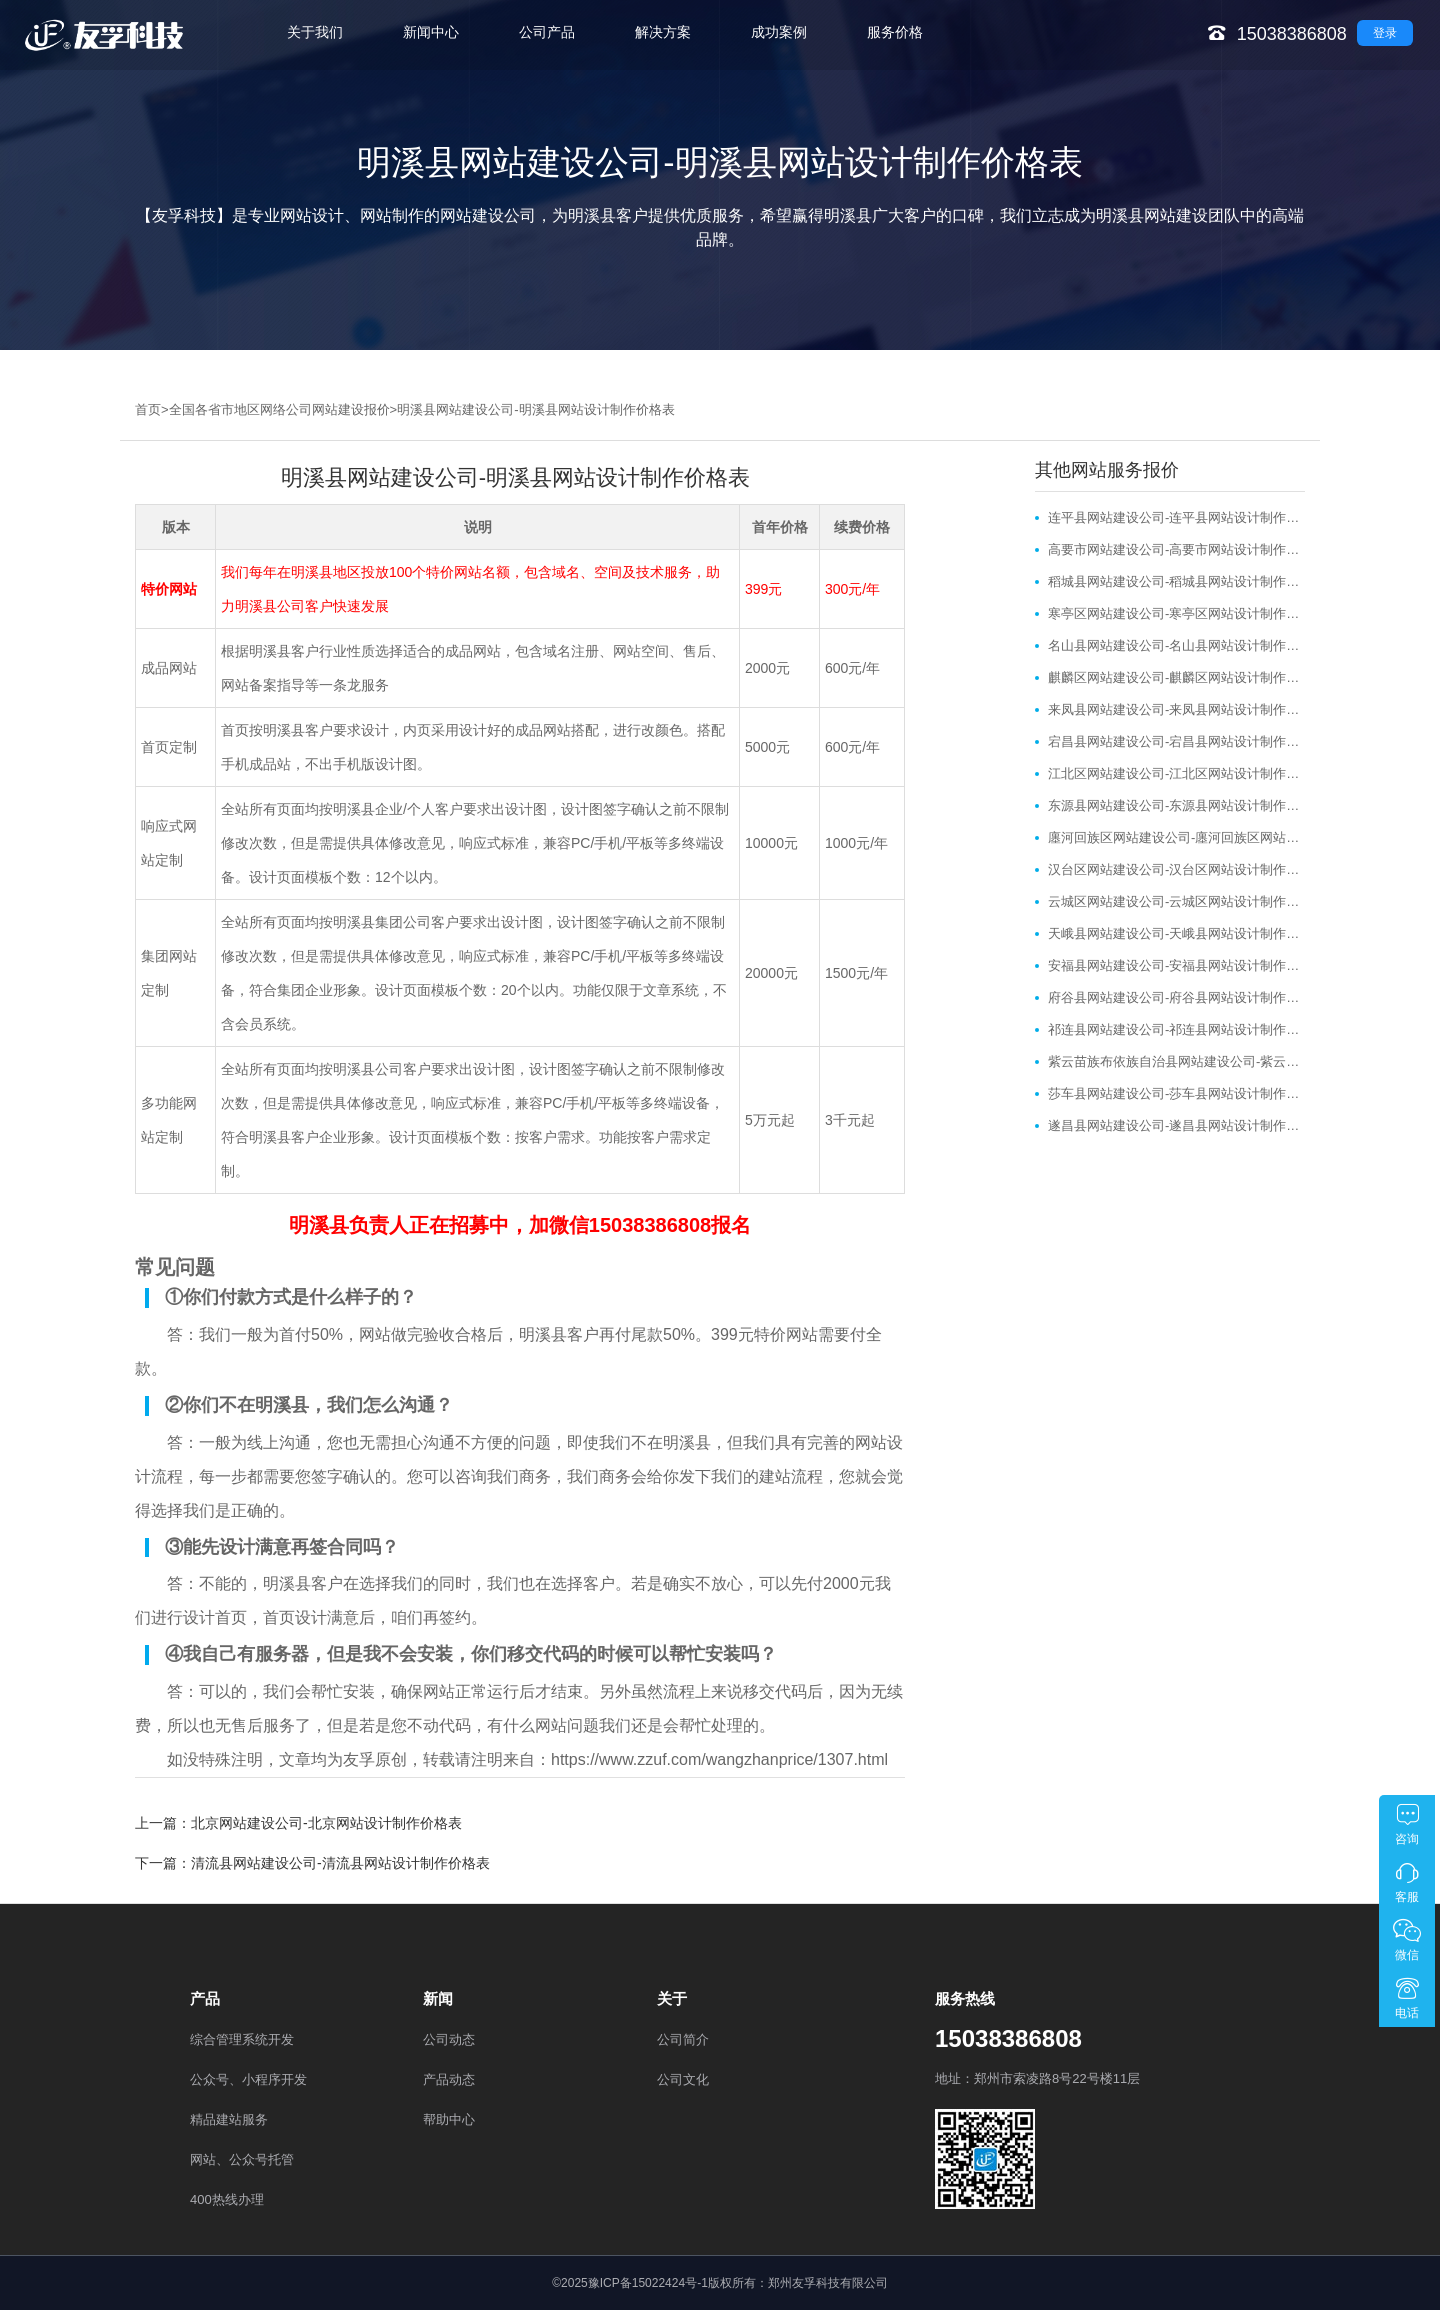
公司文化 (683, 2079)
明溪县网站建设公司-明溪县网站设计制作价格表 (535, 409)
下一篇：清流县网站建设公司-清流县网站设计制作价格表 (312, 1863)
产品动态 (449, 2079)
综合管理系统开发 (242, 2039)
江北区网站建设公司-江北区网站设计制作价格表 (1176, 773)
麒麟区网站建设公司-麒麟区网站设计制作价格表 (1176, 677)
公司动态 (449, 2039)
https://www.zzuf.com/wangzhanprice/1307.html (719, 1759)
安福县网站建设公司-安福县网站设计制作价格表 (1176, 965)
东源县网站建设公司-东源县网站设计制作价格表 (1176, 805)
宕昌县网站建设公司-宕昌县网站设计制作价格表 (1176, 741)
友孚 (359, 1759)
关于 (672, 1998)
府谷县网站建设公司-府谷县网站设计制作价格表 (1176, 997)
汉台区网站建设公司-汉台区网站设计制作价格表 (1176, 869)
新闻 (438, 1998)
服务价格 (895, 32)
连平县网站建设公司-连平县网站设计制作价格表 (1176, 517)
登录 (1385, 33)
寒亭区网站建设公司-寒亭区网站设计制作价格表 (1176, 613)
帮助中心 (449, 2119)
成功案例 (779, 32)
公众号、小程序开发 (248, 2079)
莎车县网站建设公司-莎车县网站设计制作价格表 (1176, 1093)
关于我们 (315, 32)
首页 (148, 409)
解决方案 (663, 32)
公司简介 (683, 2039)
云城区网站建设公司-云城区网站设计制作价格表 (1176, 901)
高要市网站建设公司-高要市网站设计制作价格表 (1176, 549)
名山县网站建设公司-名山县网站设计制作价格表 (1176, 645)
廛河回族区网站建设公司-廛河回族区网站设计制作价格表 (1176, 837)
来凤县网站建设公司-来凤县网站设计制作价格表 (1176, 709)
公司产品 (547, 32)
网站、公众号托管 (242, 2159)
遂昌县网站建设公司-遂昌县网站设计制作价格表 (1176, 1125)
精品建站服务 (229, 2119)
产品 (205, 1998)
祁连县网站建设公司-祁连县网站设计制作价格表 (1176, 1029)
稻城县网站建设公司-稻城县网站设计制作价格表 (1176, 581)
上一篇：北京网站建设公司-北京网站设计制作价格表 (298, 1823)
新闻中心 (431, 32)
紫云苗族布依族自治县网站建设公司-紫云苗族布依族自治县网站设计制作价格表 (1176, 1061)
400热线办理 (227, 2199)
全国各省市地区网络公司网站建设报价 (279, 409)
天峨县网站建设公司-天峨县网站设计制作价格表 (1176, 933)
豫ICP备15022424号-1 (648, 2283)
